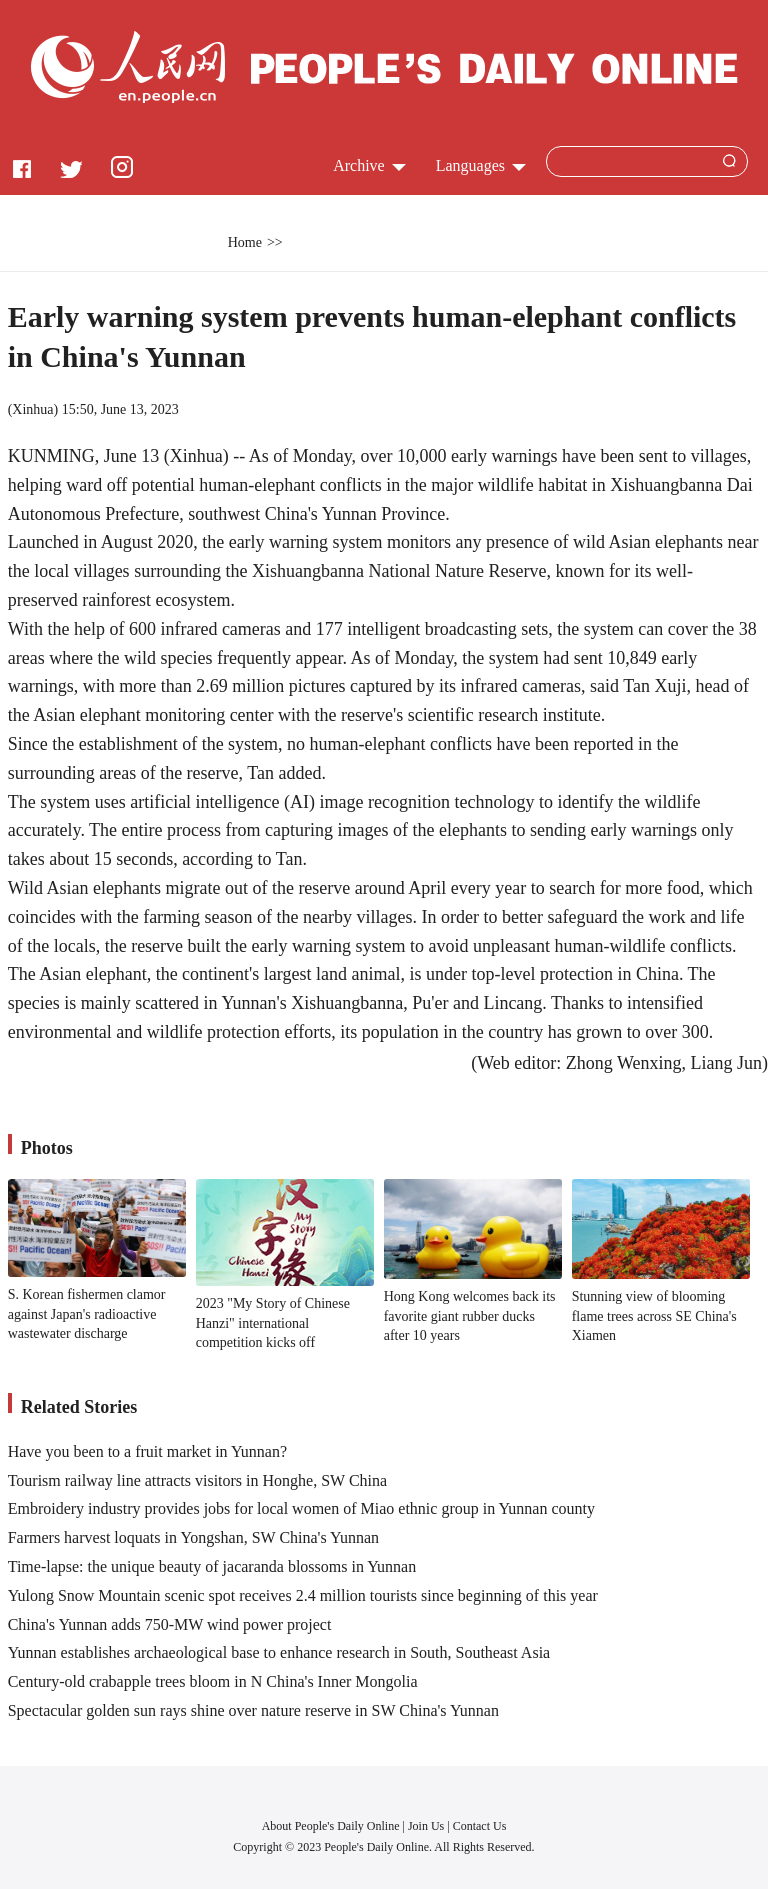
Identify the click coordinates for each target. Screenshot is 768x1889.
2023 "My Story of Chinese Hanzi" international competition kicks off (273, 1323)
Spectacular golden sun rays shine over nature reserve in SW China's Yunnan (253, 1710)
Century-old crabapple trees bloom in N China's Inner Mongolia (213, 1681)
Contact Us (480, 1826)
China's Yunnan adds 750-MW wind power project (170, 1624)
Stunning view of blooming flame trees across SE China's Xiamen (654, 1316)
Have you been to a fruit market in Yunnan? (147, 1451)
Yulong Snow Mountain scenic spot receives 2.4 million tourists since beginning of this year (303, 1595)
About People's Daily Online (331, 1826)
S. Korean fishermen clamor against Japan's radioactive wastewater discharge (87, 1314)
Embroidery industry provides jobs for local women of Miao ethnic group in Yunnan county (301, 1508)
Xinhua (32, 409)
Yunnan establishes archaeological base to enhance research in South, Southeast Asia (279, 1652)
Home (245, 242)
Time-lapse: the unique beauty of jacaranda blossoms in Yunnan (212, 1566)
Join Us (427, 1826)
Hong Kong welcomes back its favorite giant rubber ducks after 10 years (470, 1316)
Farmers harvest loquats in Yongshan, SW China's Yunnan (193, 1537)
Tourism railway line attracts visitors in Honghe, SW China (197, 1480)
